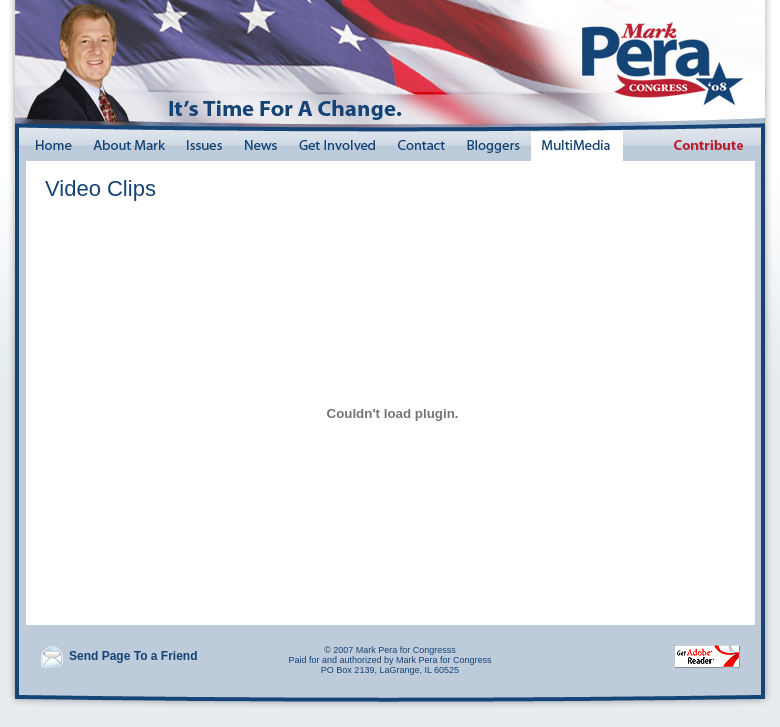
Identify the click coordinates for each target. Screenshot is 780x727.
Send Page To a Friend (118, 656)
